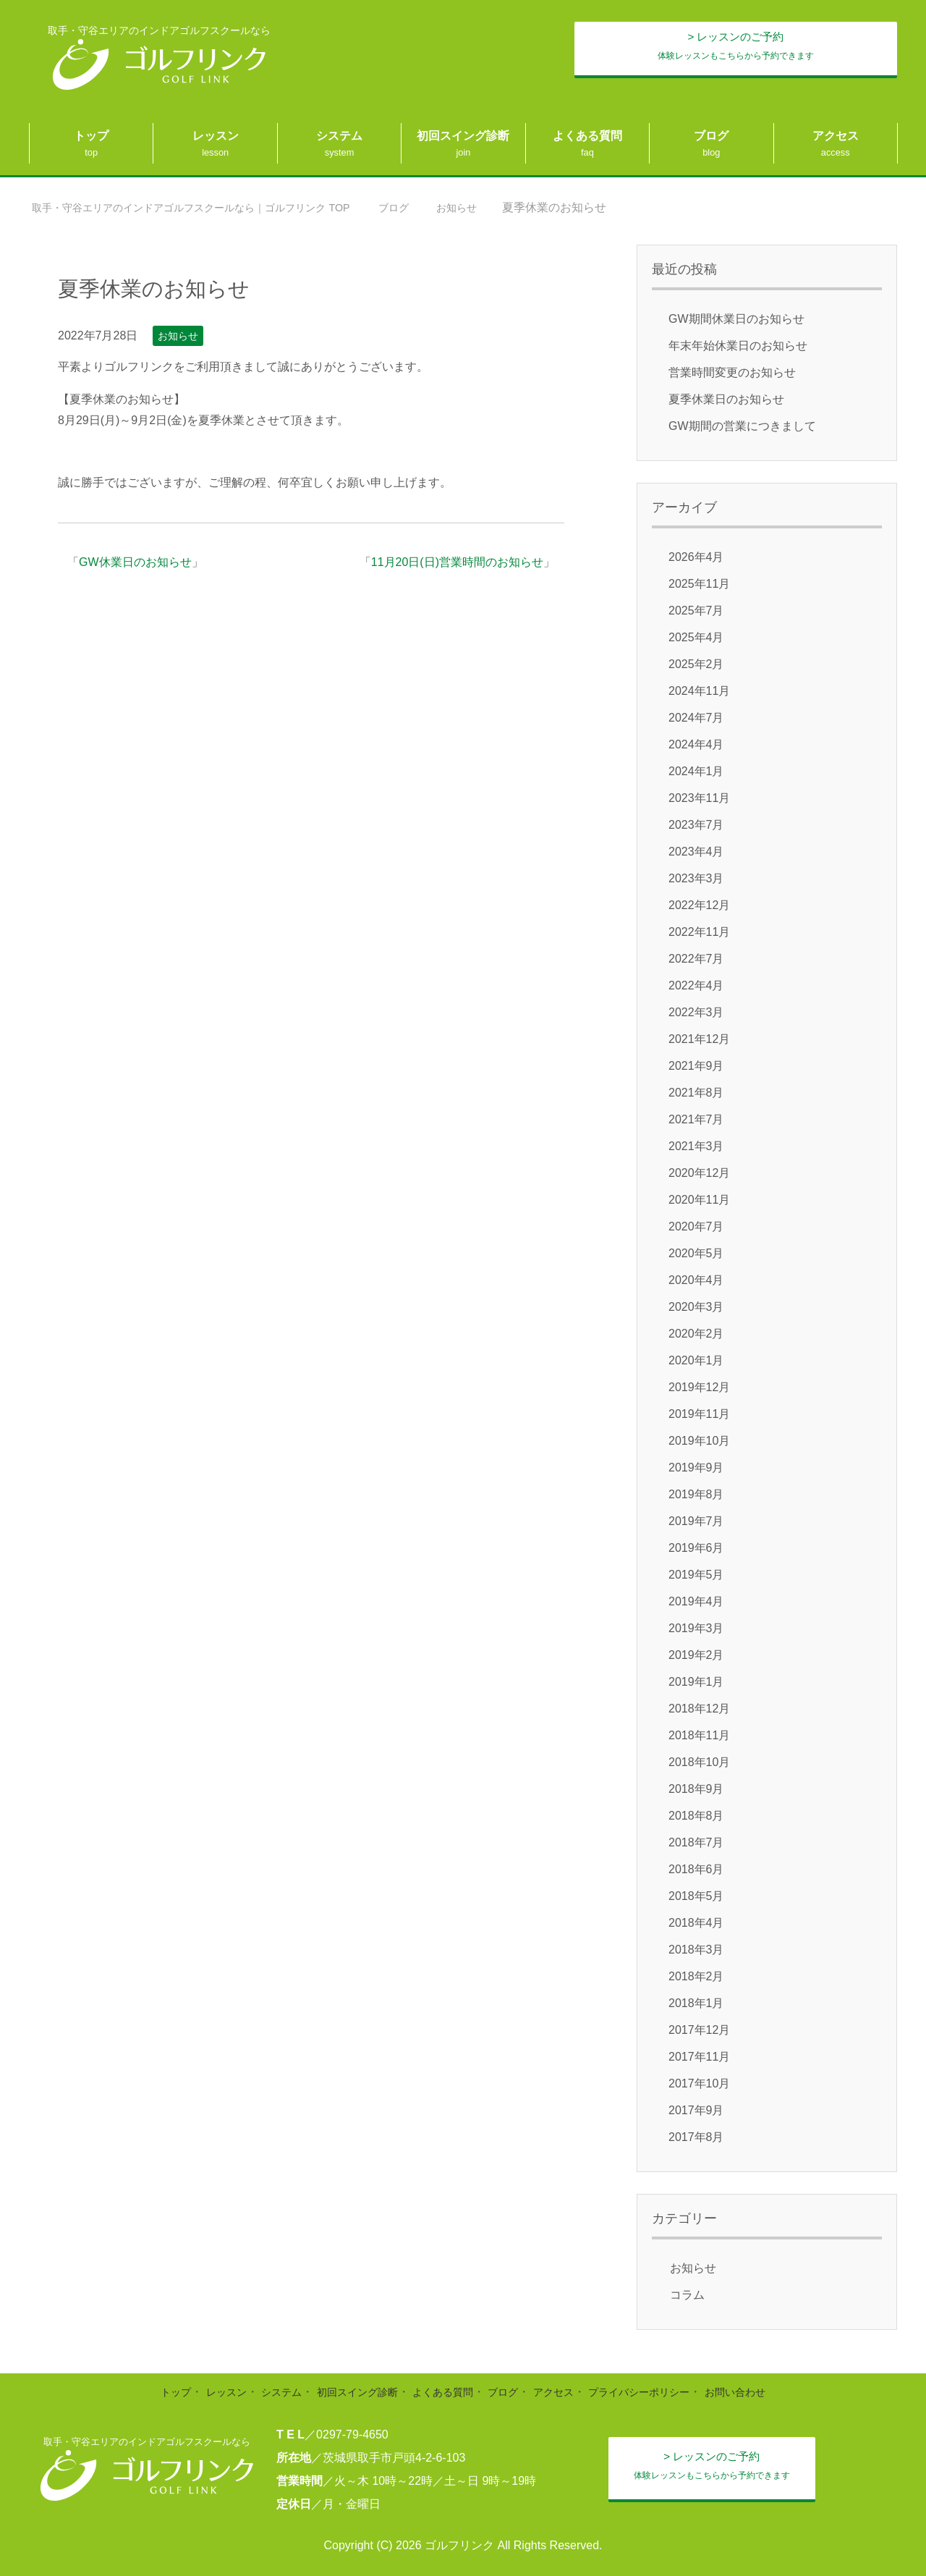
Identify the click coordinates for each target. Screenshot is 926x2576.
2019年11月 (699, 1414)
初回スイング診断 (463, 136)
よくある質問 (587, 136)
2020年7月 (696, 1226)
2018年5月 (696, 1896)
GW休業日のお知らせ (135, 562)
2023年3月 (696, 878)
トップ (91, 136)
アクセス (835, 136)
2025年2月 (696, 664)
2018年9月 (696, 1789)
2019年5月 (696, 1574)
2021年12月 (699, 1039)
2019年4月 (696, 1601)
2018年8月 (696, 1815)
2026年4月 (696, 557)
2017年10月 (699, 2083)
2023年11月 (699, 798)
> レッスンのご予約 (764, 49)
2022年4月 (696, 985)
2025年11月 (699, 584)
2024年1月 (696, 771)
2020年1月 (696, 1360)
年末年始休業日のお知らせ (737, 345)
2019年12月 (699, 1387)
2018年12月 (699, 1708)
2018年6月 (696, 1869)
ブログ (711, 136)
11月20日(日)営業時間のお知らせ (457, 562)
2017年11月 (699, 2057)
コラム (687, 2295)
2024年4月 (696, 744)
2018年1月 (696, 2003)
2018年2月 (696, 1976)
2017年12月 (699, 2030)
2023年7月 (696, 825)
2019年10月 (699, 1441)
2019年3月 (696, 1628)
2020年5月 (696, 1253)
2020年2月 (696, 1333)
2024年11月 (699, 691)
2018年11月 (699, 1735)
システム (339, 136)
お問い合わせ (765, 2392)
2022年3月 (696, 1012)
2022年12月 (699, 905)
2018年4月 (696, 1923)
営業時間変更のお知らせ (732, 372)
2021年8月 (696, 1092)
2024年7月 (696, 717)
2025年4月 (696, 637)
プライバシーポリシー (657, 2392)
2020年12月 (699, 1173)
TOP (213, 207)
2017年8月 (696, 2137)
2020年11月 (699, 1200)
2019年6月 (696, 1548)
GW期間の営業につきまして (742, 426)
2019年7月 (696, 1521)
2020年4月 (696, 1280)
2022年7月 (696, 959)
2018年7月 (696, 1842)
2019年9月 (696, 1467)
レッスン (215, 136)
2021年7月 (696, 1119)
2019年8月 (696, 1494)
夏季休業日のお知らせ (726, 399)
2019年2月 (696, 1655)
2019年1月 (696, 1682)
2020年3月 (696, 1307)
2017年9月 (696, 2110)
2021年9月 (696, 1066)
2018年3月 (696, 1949)
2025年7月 (696, 610)
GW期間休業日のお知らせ (736, 319)
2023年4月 (696, 851)
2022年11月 (699, 932)
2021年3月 (696, 1146)
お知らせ (178, 336)
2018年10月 (699, 1762)
